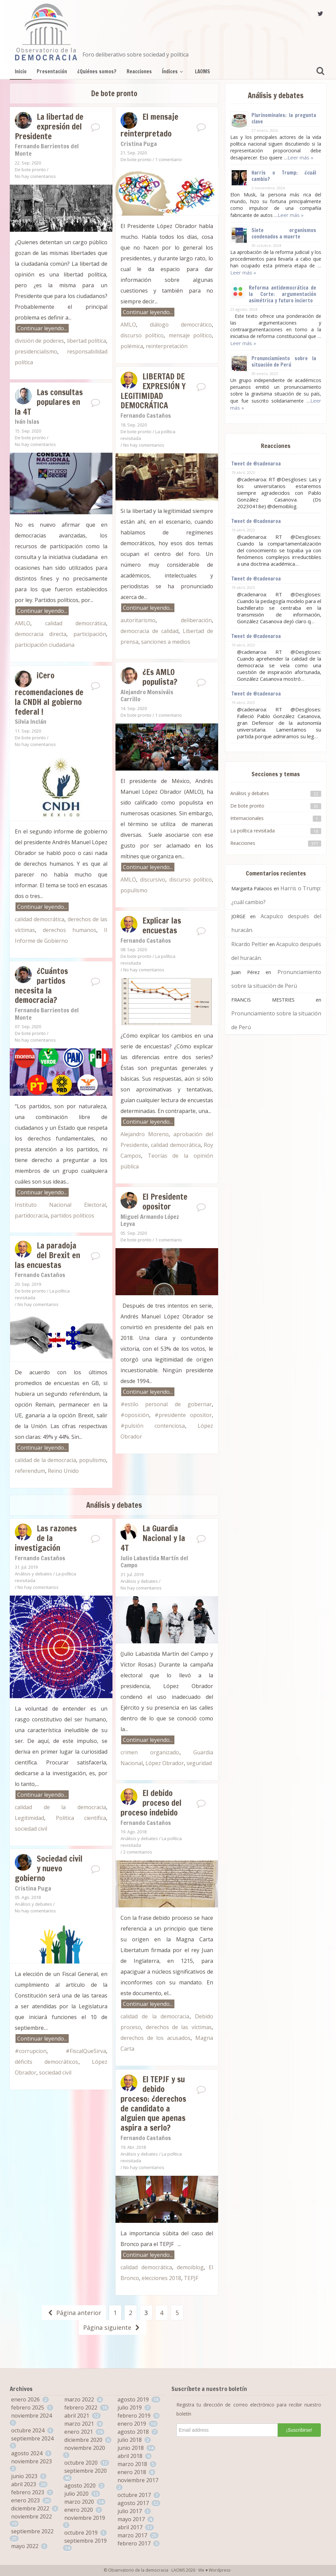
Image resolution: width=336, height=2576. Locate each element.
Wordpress (219, 2570)
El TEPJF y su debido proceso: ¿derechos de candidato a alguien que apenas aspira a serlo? (153, 2103)
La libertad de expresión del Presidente (49, 126)
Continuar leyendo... (42, 328)
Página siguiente (112, 2327)
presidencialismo (36, 351)
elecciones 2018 (161, 2278)
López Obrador (164, 1763)
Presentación (52, 71)
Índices (173, 71)
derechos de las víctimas (179, 2027)
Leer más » (300, 157)
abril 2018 (129, 2456)
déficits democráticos (46, 2061)
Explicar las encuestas (161, 925)
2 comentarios (137, 1852)
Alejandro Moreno (145, 1134)
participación (89, 634)
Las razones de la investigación (46, 1538)
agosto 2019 (133, 2399)
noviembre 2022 (31, 2516)
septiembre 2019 (85, 2540)
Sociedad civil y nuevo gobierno (48, 1868)
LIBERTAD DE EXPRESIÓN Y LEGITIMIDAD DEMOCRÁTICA (153, 391)
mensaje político (190, 335)
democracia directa (40, 634)
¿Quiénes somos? (96, 71)
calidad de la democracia (45, 1460)
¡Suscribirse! (299, 2430)
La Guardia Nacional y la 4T (153, 1538)
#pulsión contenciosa (153, 1425)
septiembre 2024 (32, 2438)
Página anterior (73, 2313)
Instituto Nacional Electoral (60, 1204)
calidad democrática (75, 623)
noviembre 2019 (84, 2518)
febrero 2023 (27, 2492)
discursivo (152, 879)
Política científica (81, 1818)
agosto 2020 (80, 2485)
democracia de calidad (149, 631)
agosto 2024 (26, 2453)
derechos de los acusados (156, 2038)
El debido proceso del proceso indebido (151, 1802)
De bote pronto (30, 169)
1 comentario (168, 159)
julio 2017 (129, 2511)
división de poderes (39, 340)
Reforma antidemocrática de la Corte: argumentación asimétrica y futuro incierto (282, 294)
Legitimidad (29, 1818)
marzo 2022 (79, 2399)
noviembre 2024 (31, 2415)
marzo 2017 (132, 2535)
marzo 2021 (79, 2423)
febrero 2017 (133, 2543)
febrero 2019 (133, 2415)
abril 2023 (23, 2484)
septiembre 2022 (32, 2531)
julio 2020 (76, 2493)
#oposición (135, 1415)
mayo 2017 (131, 2519)
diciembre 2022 (30, 2508)
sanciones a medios (165, 641)
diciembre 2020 (83, 2439)
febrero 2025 (27, 2407)
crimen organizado (150, 1752)
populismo (134, 890)
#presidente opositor (183, 1415)
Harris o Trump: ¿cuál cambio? (283, 176)
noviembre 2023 (31, 2461)
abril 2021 (76, 2415)
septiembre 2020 (85, 2470)
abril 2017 (129, 2527)
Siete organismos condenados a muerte (283, 233)
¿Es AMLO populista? (159, 676)
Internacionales (247, 818)
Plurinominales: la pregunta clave (283, 118)
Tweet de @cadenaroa (256, 463)
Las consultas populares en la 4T (49, 401)
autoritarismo (138, 620)
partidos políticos (72, 1215)
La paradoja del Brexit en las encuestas (47, 1255)
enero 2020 (78, 2509)
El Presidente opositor (165, 1201)
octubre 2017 (134, 2495)
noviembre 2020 (84, 2448)
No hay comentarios (35, 176)
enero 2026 (25, 2399)
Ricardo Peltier (249, 944)
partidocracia (31, 1215)
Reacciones (139, 71)
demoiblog (190, 2267)
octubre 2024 (27, 2430)
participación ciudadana (44, 644)
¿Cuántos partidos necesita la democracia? (41, 985)
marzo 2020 (79, 2501)
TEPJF (191, 2278)
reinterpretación (167, 346)
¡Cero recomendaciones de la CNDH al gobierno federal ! (49, 693)
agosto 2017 (133, 2503)
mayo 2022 (24, 2546)
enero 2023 (25, 2500)
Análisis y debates (33, 1574)
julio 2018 (129, 2439)
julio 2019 (129, 2407)
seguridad (199, 1763)
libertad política (86, 340)
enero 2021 (78, 2431)
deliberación (196, 620)
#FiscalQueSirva (86, 2051)
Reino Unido (63, 1470)
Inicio (21, 71)
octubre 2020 (81, 2462)
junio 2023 (24, 2476)
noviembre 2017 (137, 2480)
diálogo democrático (181, 324)
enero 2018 (131, 2472)
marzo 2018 (132, 2464)
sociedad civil (31, 1828)
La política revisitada (252, 830)
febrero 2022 (80, 2407)
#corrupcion (30, 2051)
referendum (30, 1470)
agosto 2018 (133, 2431)
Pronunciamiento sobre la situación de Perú (283, 361)
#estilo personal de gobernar (166, 1404)
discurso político (142, 335)
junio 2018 (130, 2448)
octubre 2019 (81, 2532)
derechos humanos (69, 930)
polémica (132, 346)
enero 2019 (131, 2423)
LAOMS (202, 71)
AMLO (128, 324)
